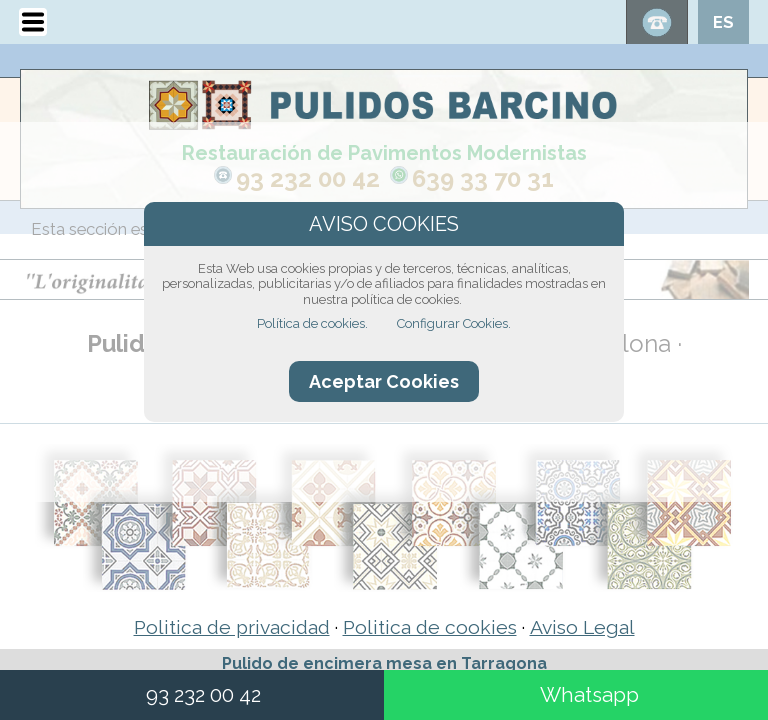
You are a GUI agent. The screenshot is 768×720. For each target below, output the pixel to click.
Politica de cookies (430, 627)
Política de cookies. (312, 323)
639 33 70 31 (483, 178)
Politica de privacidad (232, 627)
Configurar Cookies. (454, 323)
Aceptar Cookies (384, 381)
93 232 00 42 (308, 178)
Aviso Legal (582, 627)
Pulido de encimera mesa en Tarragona (384, 663)
